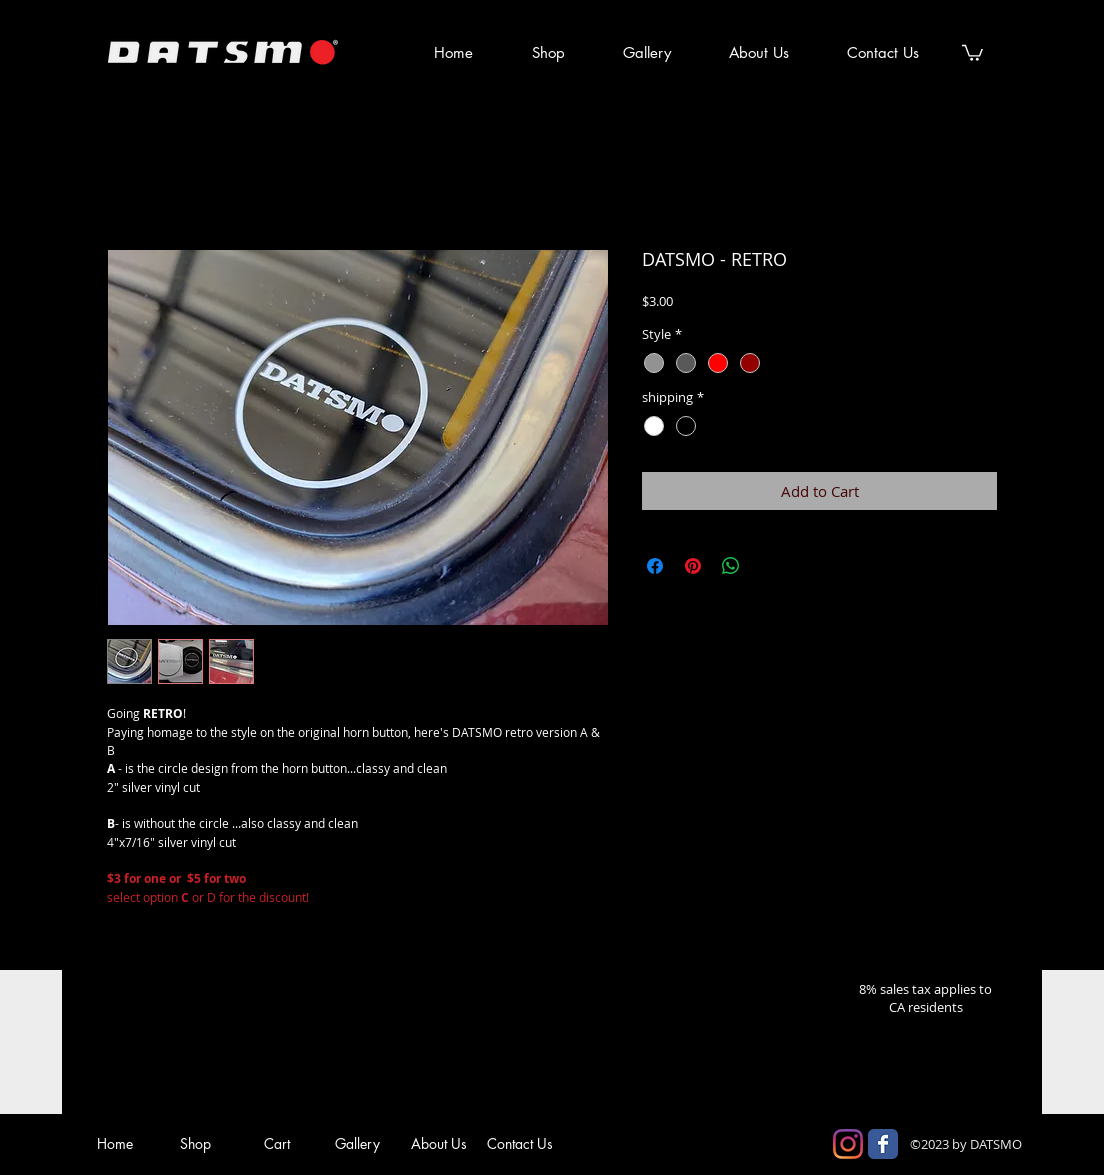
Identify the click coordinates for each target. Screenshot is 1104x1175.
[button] (972, 52)
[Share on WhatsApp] (731, 566)
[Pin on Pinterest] (693, 566)
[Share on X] (769, 566)
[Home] (114, 1143)
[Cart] (276, 1143)
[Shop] (195, 1143)
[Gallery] (357, 1143)
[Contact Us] (519, 1143)
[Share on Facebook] (655, 566)
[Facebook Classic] (883, 1144)
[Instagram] (848, 1144)
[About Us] (438, 1143)
